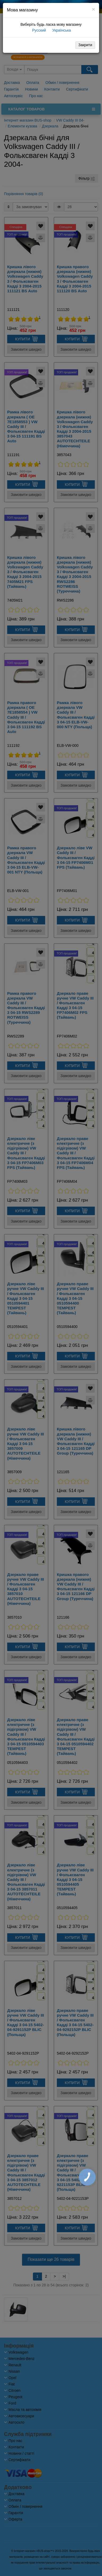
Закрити (85, 45)
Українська (61, 30)
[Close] (93, 9)
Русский (38, 30)
